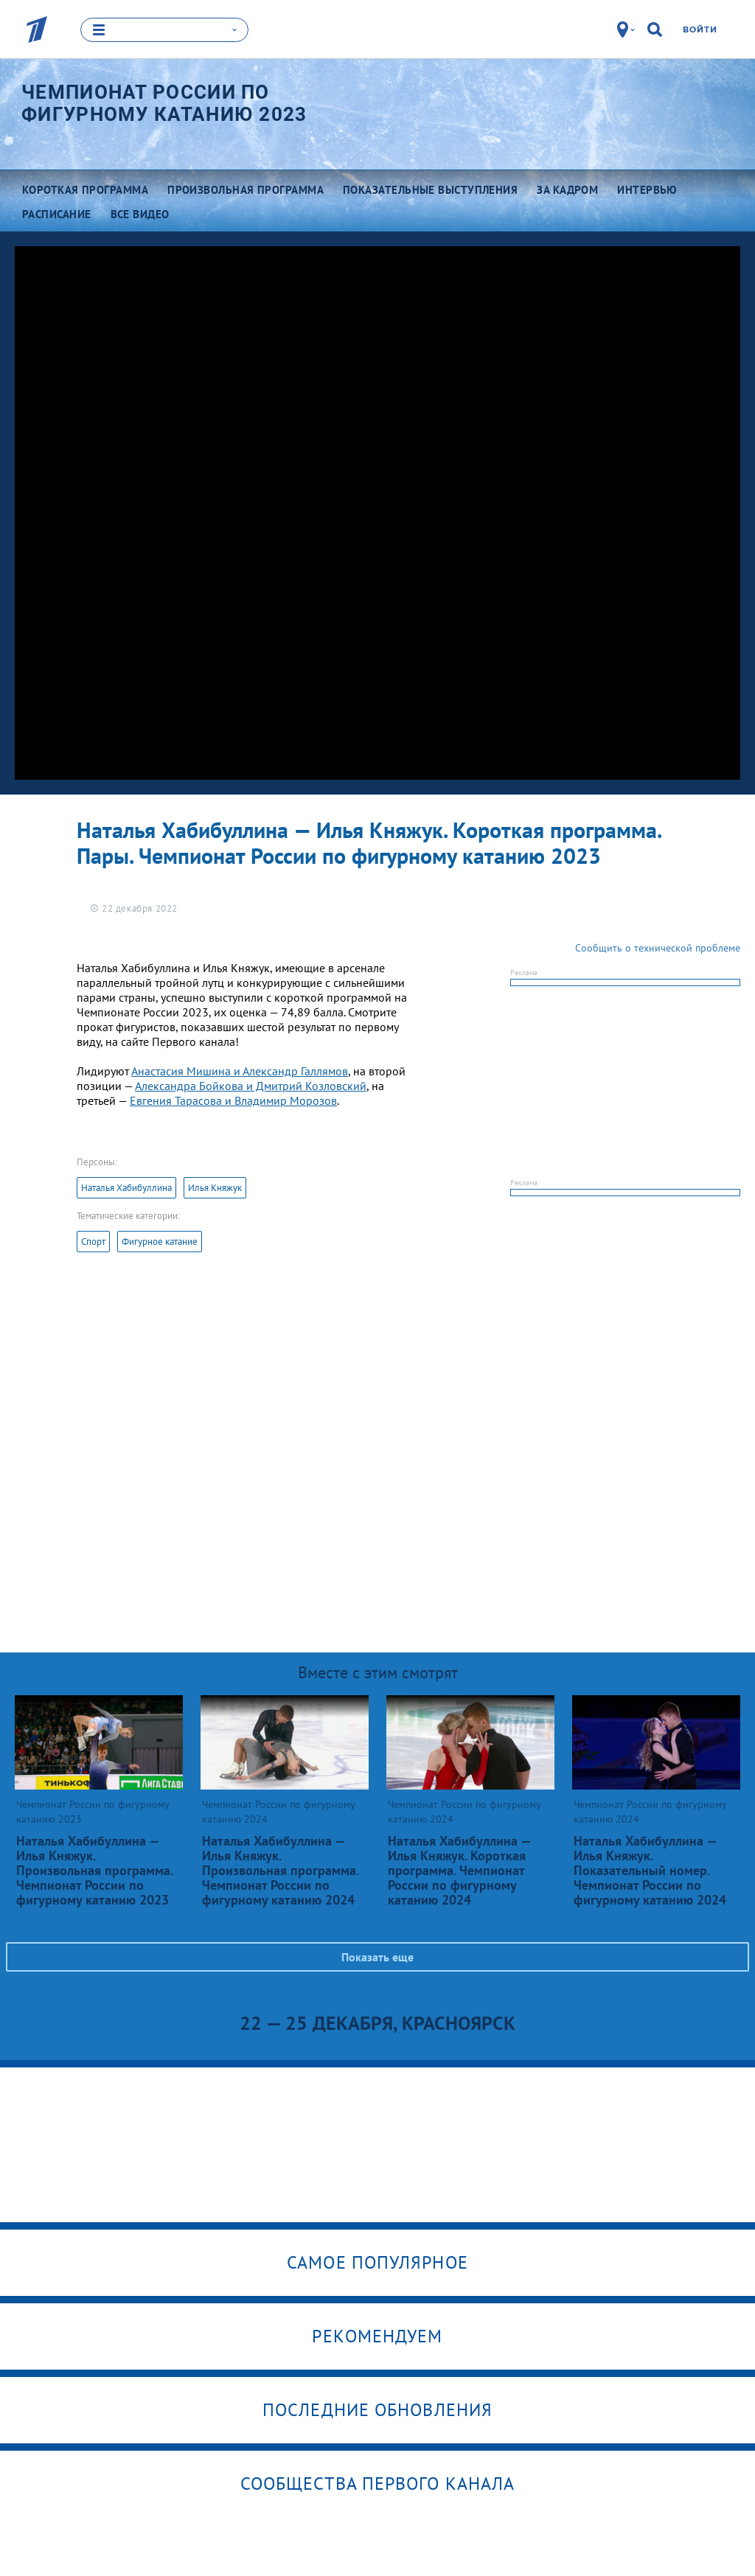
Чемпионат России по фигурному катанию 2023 (164, 103)
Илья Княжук (215, 1187)
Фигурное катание (160, 1241)
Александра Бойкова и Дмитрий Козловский (250, 1085)
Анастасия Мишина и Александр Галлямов (239, 1071)
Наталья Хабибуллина (126, 1187)
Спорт (93, 1241)
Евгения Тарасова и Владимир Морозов (233, 1100)
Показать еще (377, 1957)
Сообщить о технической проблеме (657, 947)
